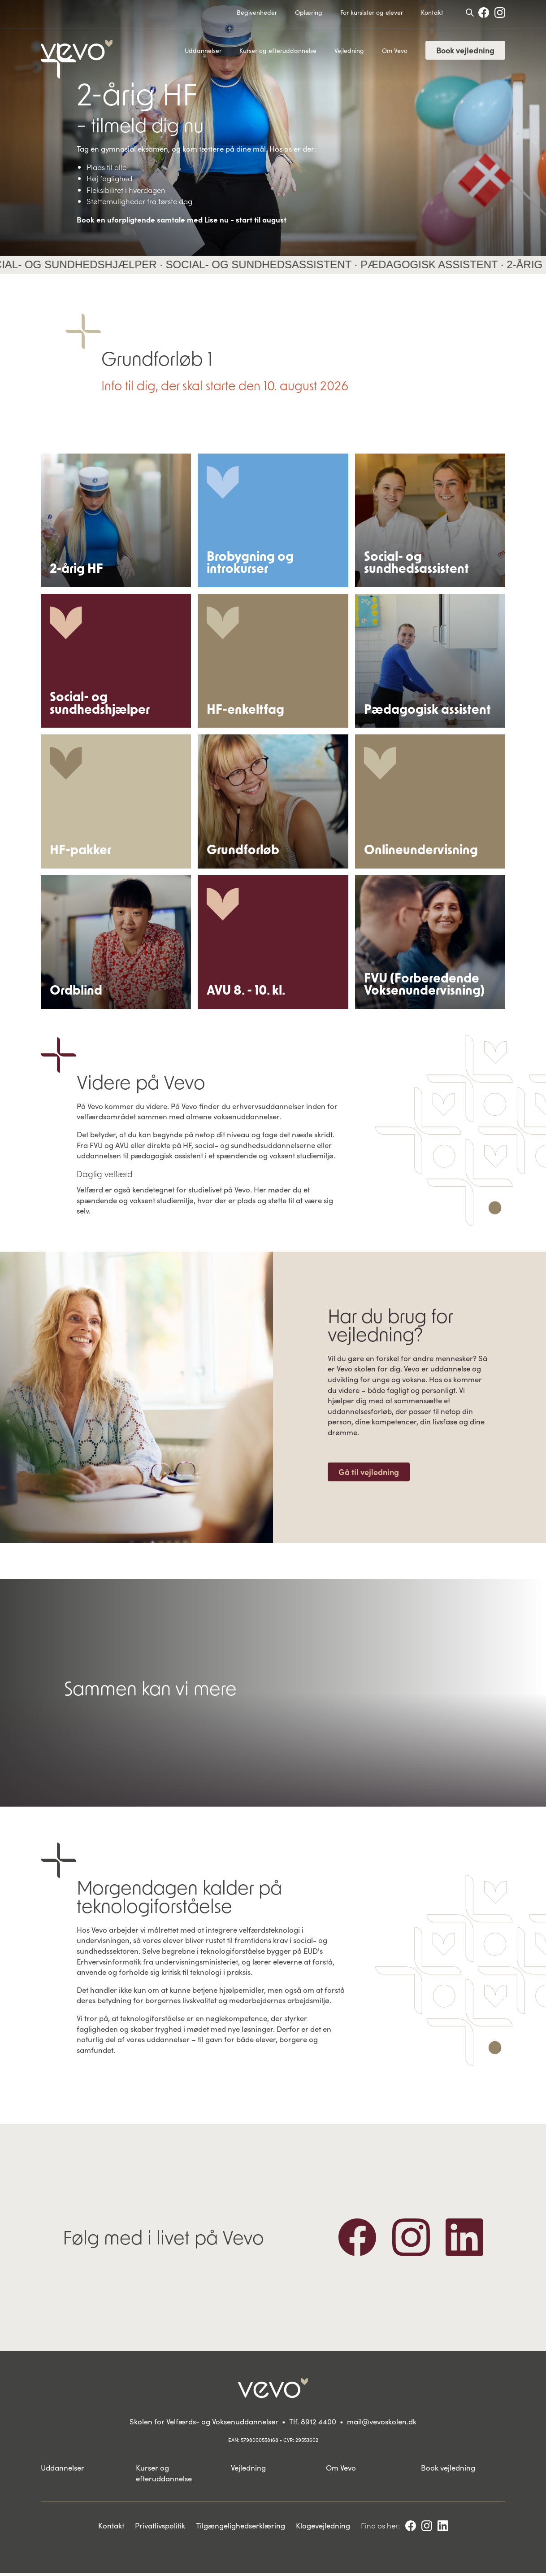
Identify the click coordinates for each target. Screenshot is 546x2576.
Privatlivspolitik (160, 2528)
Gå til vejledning (368, 1474)
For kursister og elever (371, 12)
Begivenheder (257, 12)
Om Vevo (394, 50)
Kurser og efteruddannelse (277, 50)
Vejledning (349, 50)
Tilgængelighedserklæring (240, 2528)
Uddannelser (203, 50)
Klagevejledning (323, 2528)
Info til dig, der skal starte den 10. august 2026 (224, 385)
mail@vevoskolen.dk (381, 2424)
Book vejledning (465, 50)
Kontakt (432, 12)
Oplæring (308, 12)
